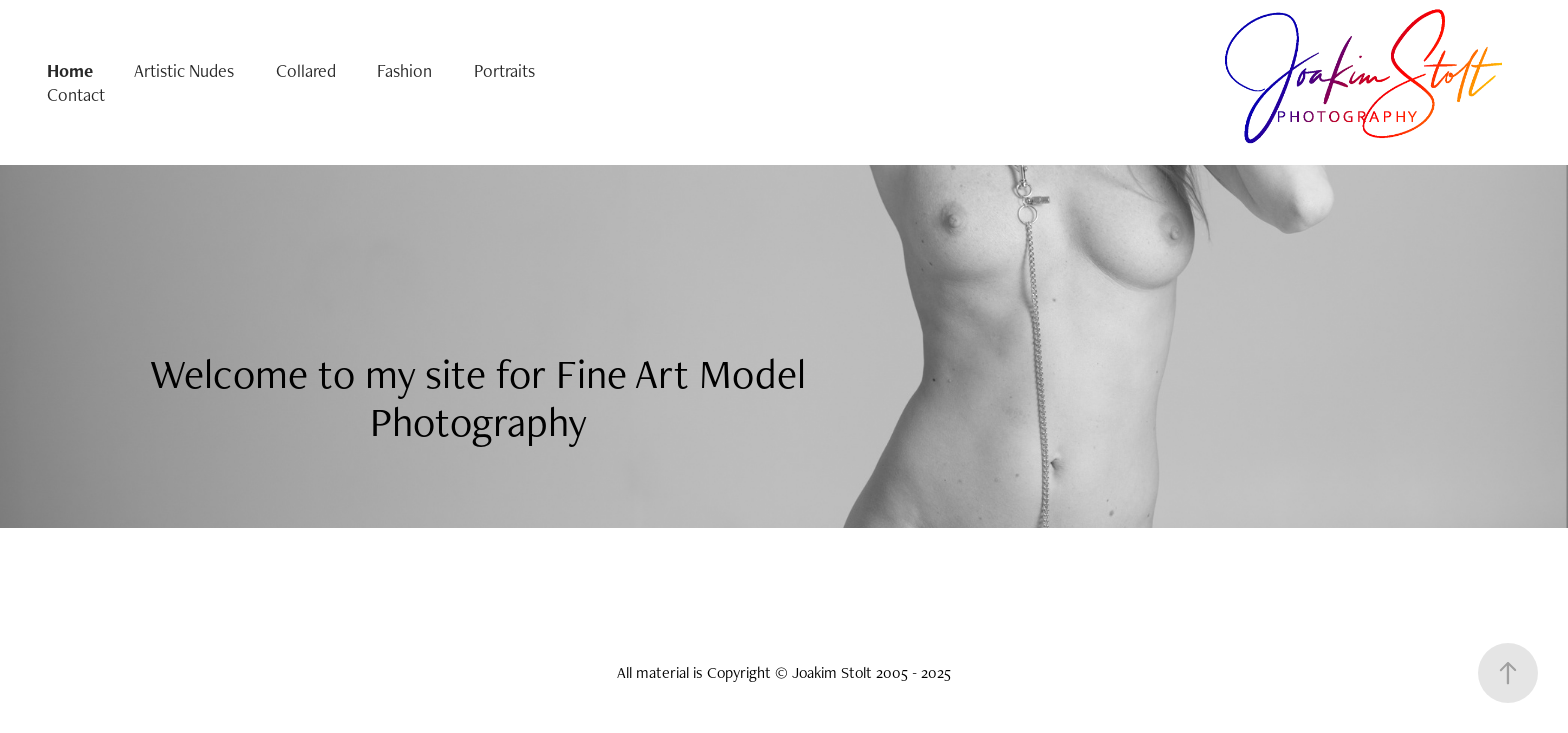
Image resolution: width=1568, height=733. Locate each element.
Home (70, 70)
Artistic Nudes (184, 70)
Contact (76, 94)
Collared (306, 70)
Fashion (404, 70)
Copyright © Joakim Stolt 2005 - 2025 (829, 672)
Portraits (504, 70)
